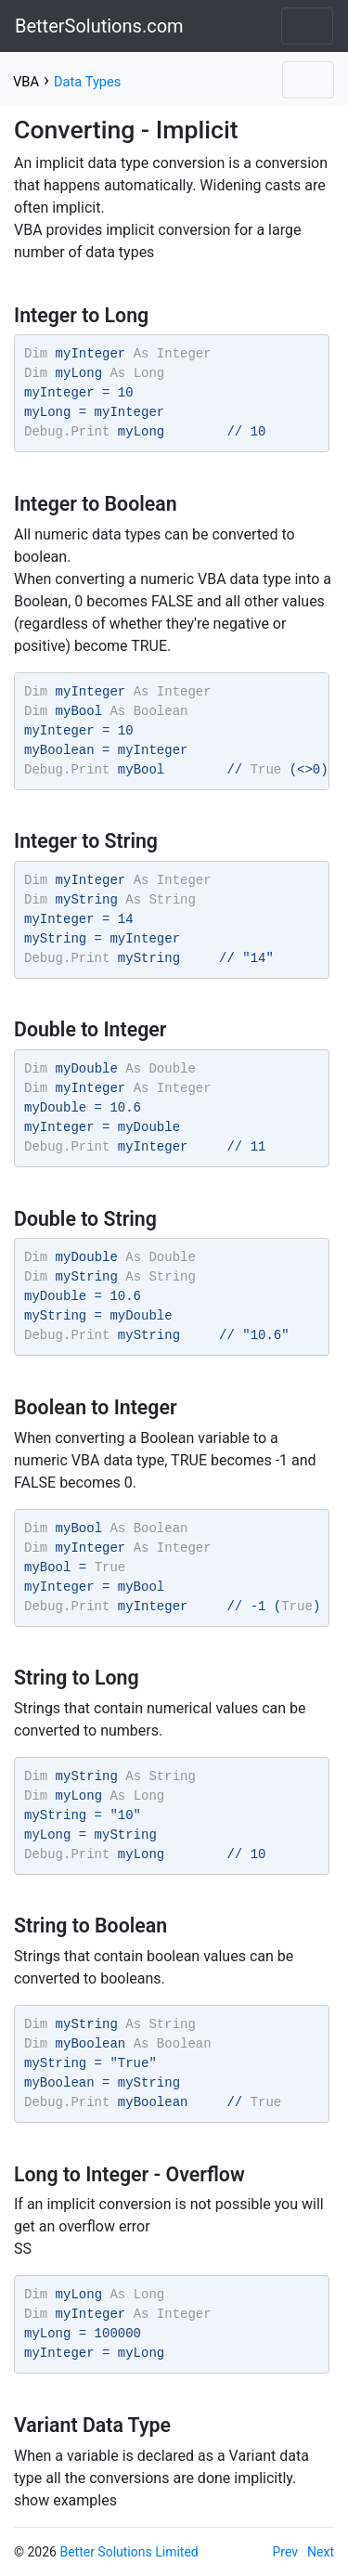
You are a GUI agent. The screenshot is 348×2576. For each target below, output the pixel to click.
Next (320, 2551)
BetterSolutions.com (99, 26)
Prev (286, 2551)
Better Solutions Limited (128, 2551)
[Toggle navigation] (307, 26)
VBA (26, 81)
